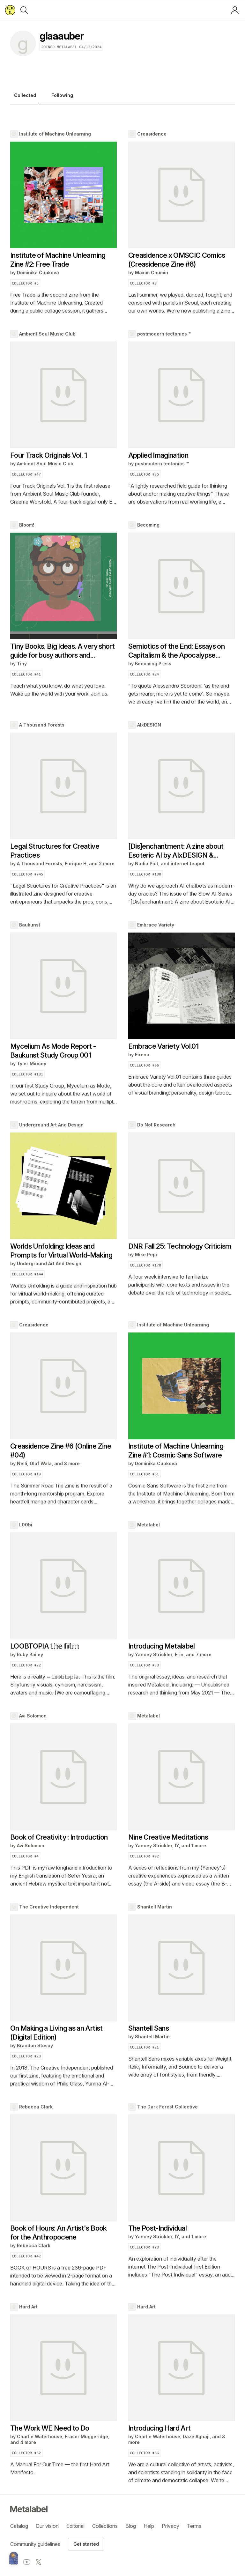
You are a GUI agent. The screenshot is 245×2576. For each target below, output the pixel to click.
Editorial (75, 2526)
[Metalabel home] (13, 2558)
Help (149, 2526)
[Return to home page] (10, 10)
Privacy (170, 2526)
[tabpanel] (122, 1307)
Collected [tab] (25, 95)
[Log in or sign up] (235, 10)
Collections (105, 2526)
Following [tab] (62, 95)
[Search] (24, 10)
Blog (130, 2526)
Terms (194, 2526)
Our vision (47, 2526)
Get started (86, 2544)
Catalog (19, 2526)
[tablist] (122, 97)
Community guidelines (35, 2544)
